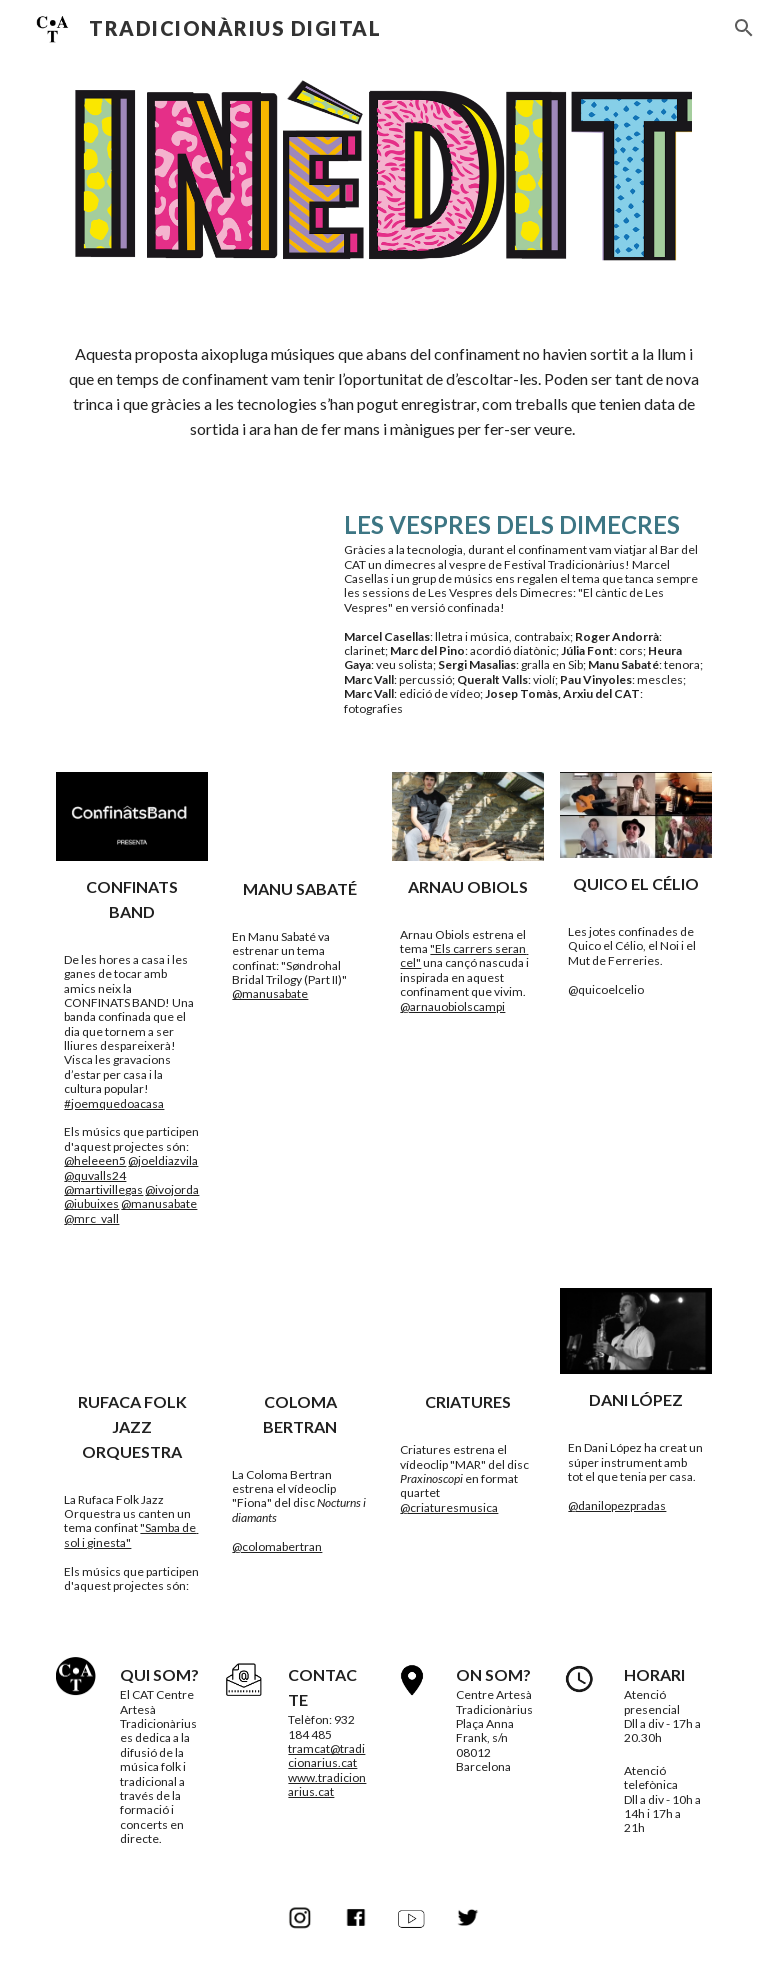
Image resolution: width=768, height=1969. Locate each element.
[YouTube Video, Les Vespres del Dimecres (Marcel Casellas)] (187, 579)
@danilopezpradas (617, 1505)
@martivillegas (103, 1189)
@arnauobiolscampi (452, 1006)
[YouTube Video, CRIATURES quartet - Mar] (467, 1332)
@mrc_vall (91, 1218)
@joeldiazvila (163, 1160)
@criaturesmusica (449, 1507)
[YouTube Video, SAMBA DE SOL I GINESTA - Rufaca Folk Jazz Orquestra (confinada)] (131, 1332)
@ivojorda (172, 1189)
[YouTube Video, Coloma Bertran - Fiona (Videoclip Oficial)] (299, 1332)
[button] (744, 28)
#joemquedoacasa (114, 1103)
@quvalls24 (95, 1175)
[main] (383, 392)
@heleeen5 (95, 1160)
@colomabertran (277, 1546)
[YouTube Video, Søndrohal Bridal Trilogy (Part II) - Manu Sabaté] (299, 817)
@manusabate (159, 1203)
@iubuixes (91, 1203)
